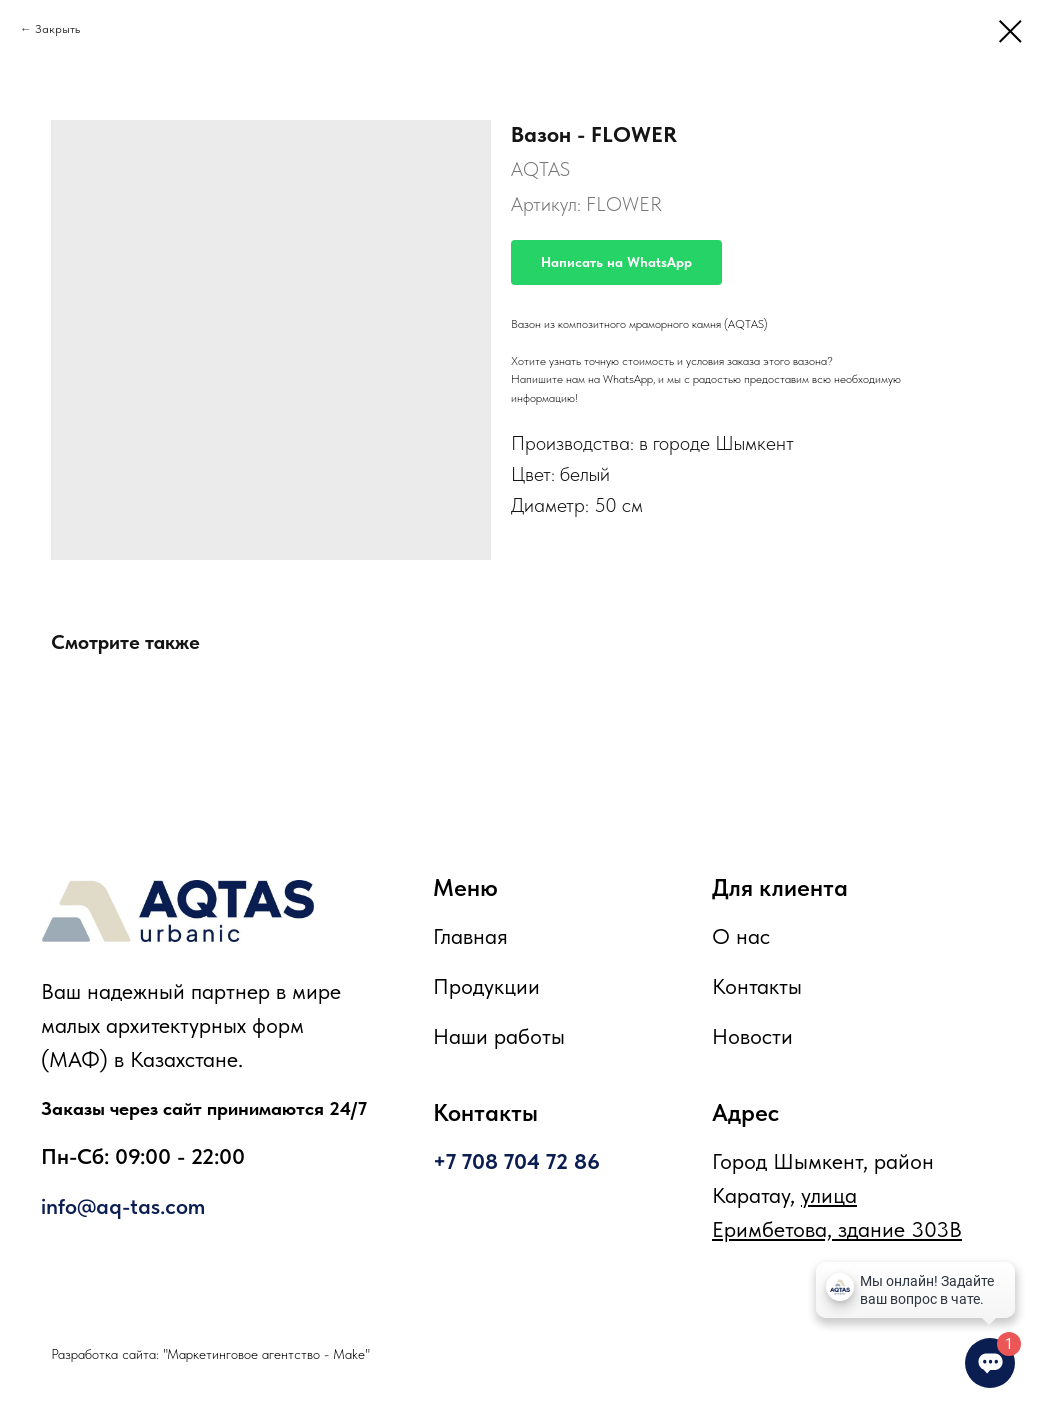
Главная (470, 936)
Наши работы (499, 1036)
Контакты (757, 986)
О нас (741, 936)
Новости (752, 1036)
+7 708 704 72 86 (516, 1161)
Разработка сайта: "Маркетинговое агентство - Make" (210, 1354)
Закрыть (57, 29)
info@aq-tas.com (123, 1206)
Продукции (486, 986)
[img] (178, 911)
